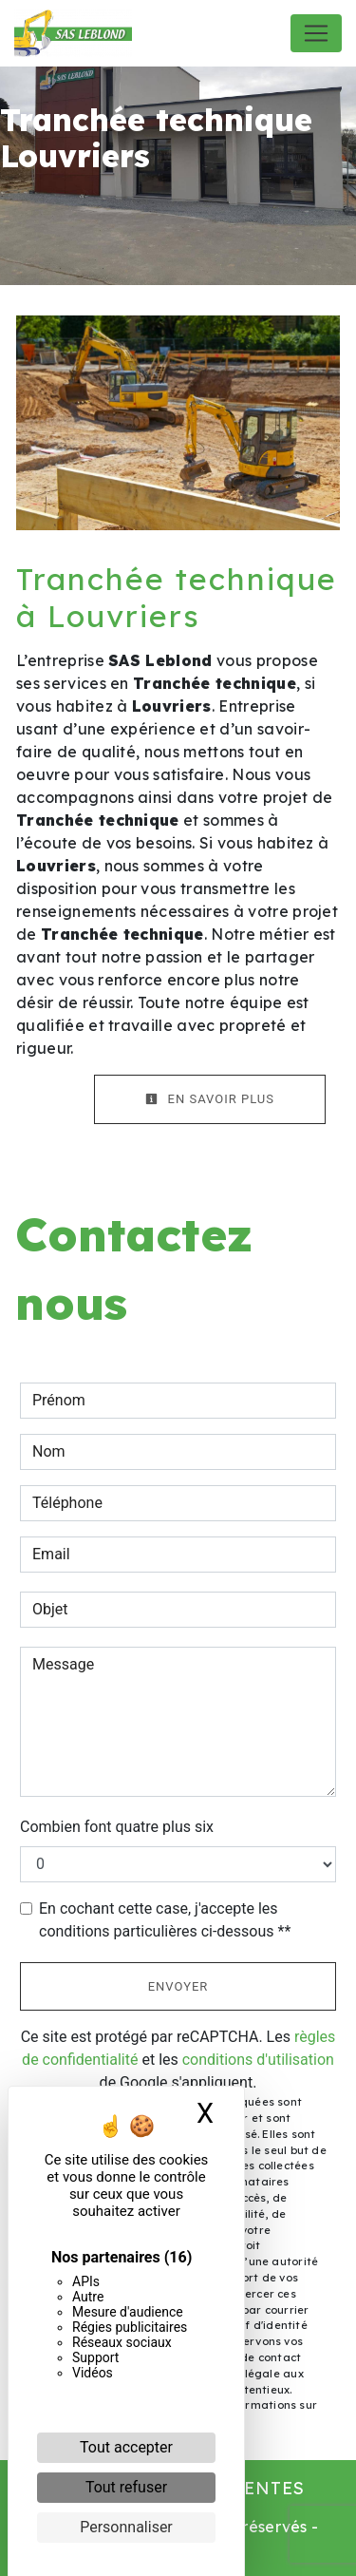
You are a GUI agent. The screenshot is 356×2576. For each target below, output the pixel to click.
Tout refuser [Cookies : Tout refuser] (126, 2487)
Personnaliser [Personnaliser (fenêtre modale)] (126, 2527)
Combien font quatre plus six (117, 1827)
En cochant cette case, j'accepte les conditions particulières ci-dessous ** (164, 1919)
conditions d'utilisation (258, 2060)
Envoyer (178, 1986)
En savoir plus (209, 1099)
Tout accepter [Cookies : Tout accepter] (126, 2447)
